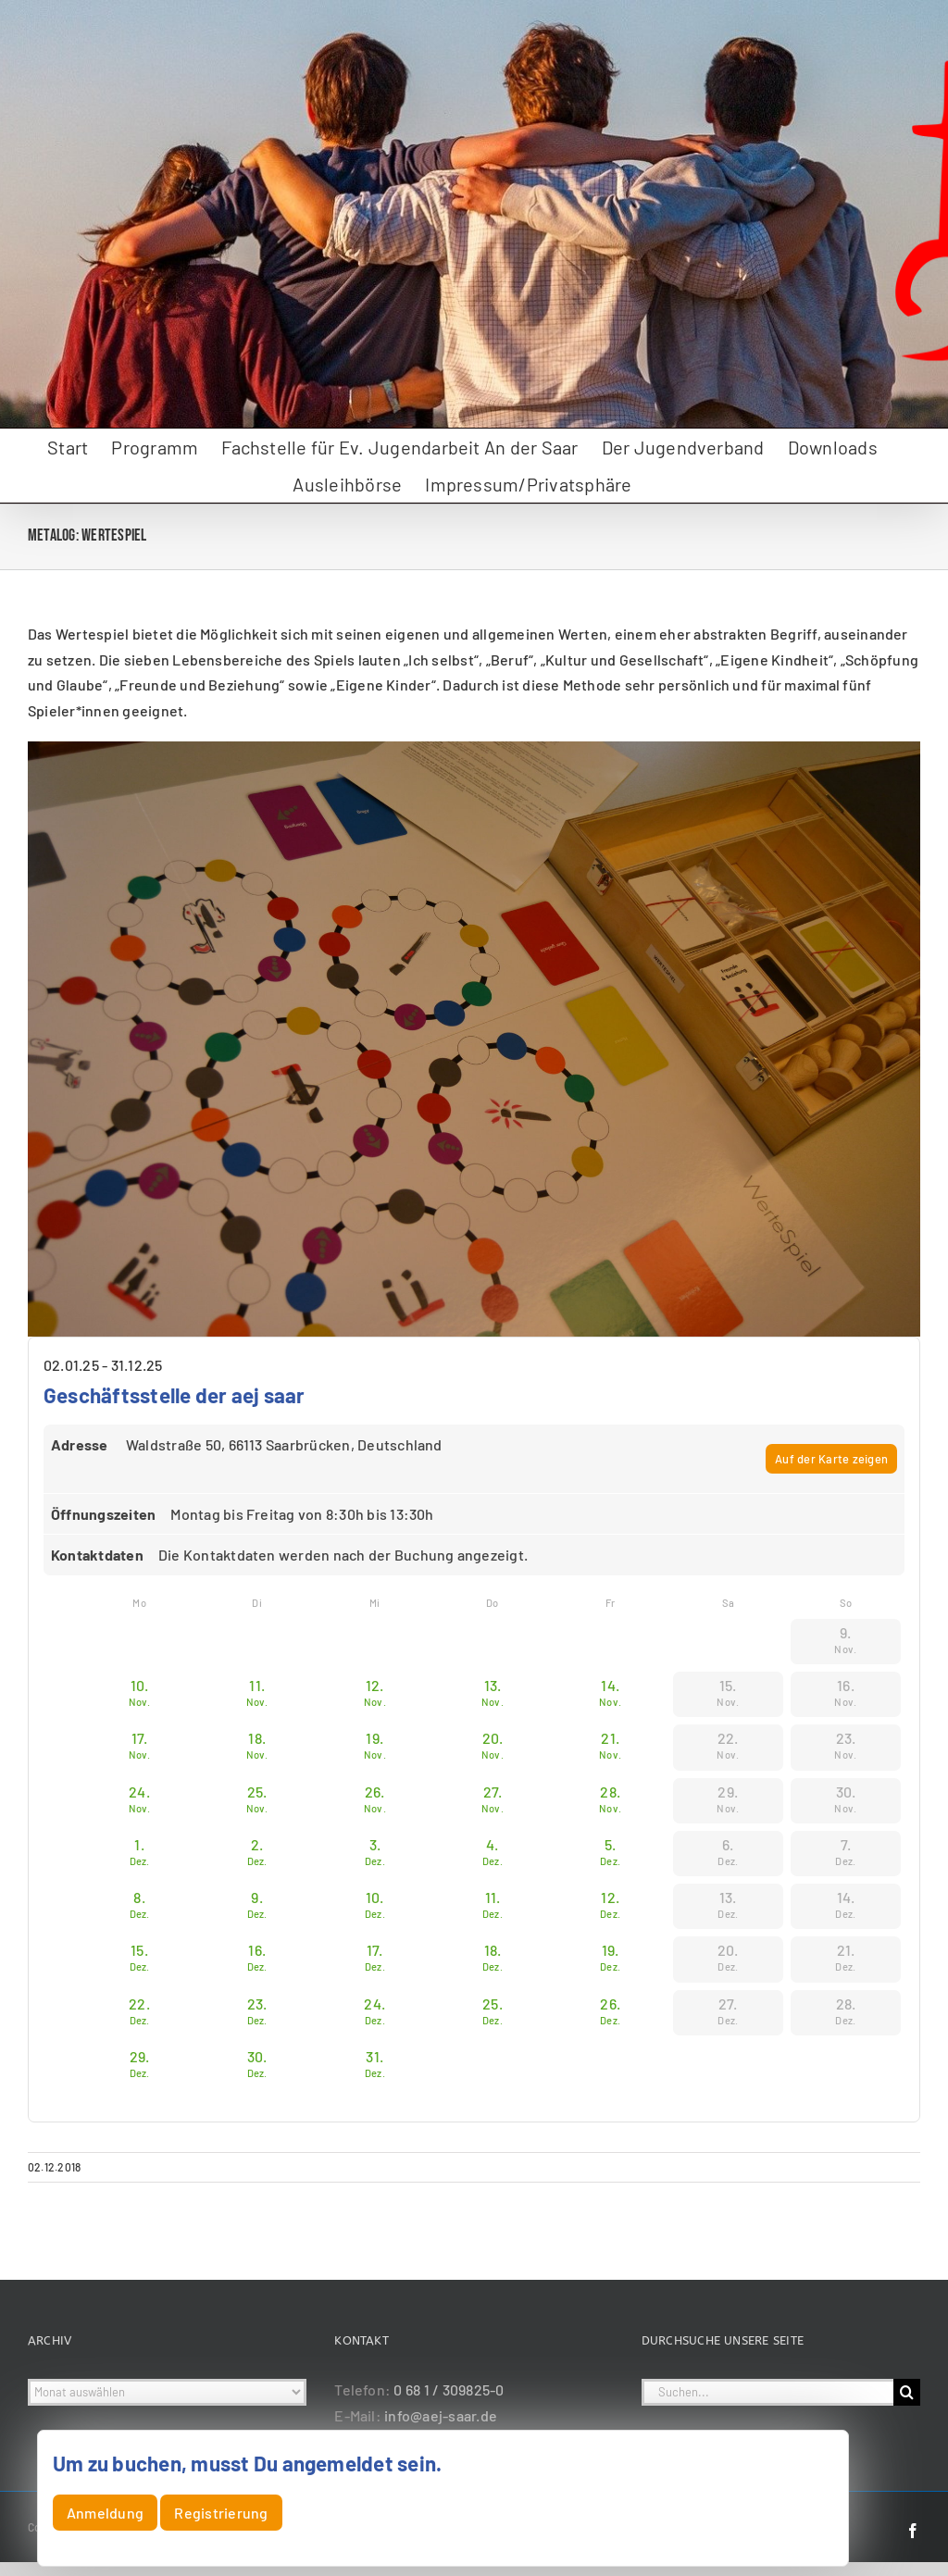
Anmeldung (105, 2512)
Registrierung (221, 2512)
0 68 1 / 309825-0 (448, 2389)
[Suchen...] (767, 2392)
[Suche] (906, 2392)
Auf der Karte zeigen (831, 1458)
